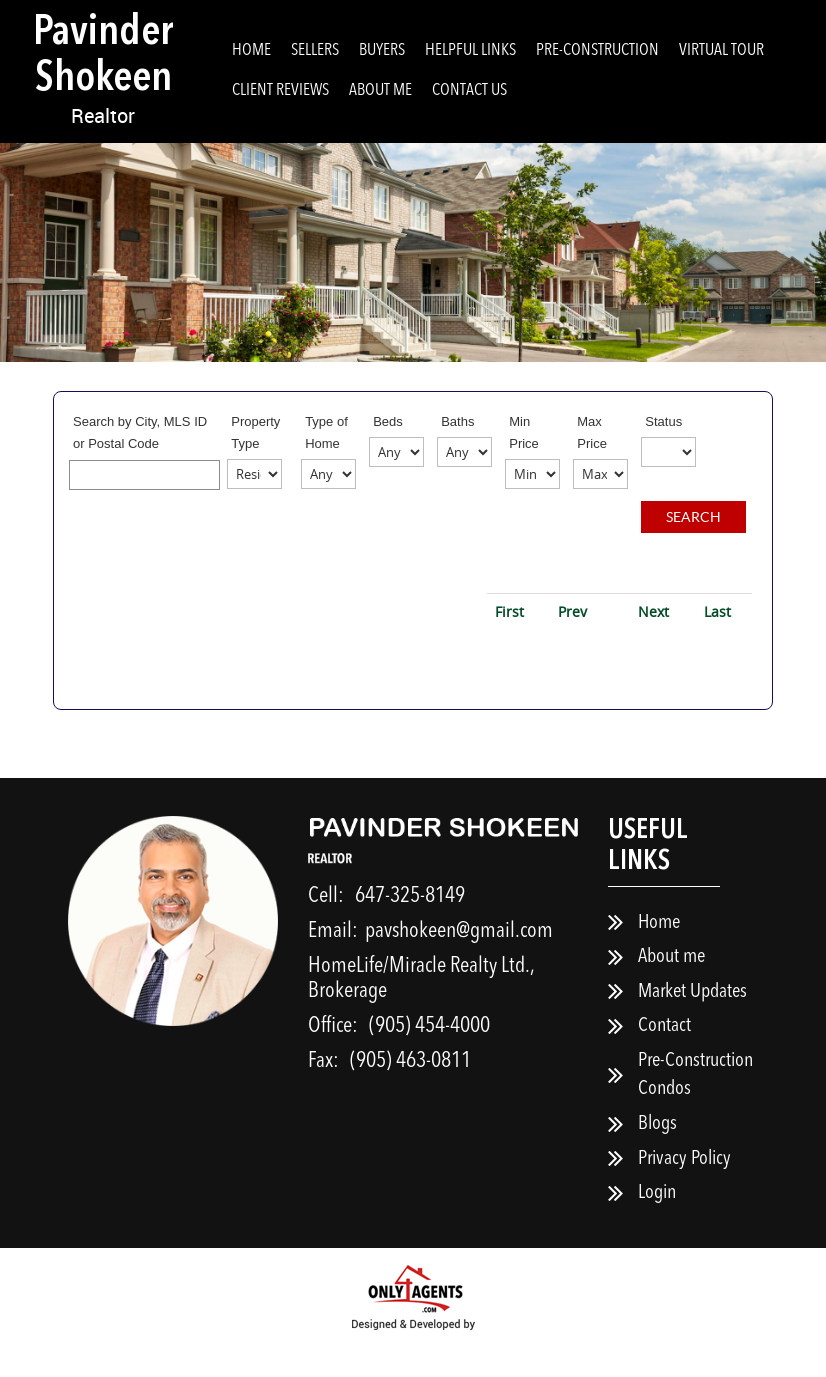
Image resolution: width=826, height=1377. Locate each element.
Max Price (592, 432)
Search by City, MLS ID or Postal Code (140, 432)
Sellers (315, 50)
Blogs (657, 1155)
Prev (572, 642)
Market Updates (692, 1023)
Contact (664, 1058)
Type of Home (326, 432)
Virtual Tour (721, 50)
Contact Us (469, 90)
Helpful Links (470, 50)
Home (251, 50)
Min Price (524, 432)
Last (717, 642)
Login (657, 1224)
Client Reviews (280, 90)
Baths (457, 421)
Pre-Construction (597, 50)
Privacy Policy (684, 1190)
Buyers (382, 50)
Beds (388, 421)
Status (663, 421)
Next (653, 642)
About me (380, 90)
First (509, 642)
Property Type (255, 432)
